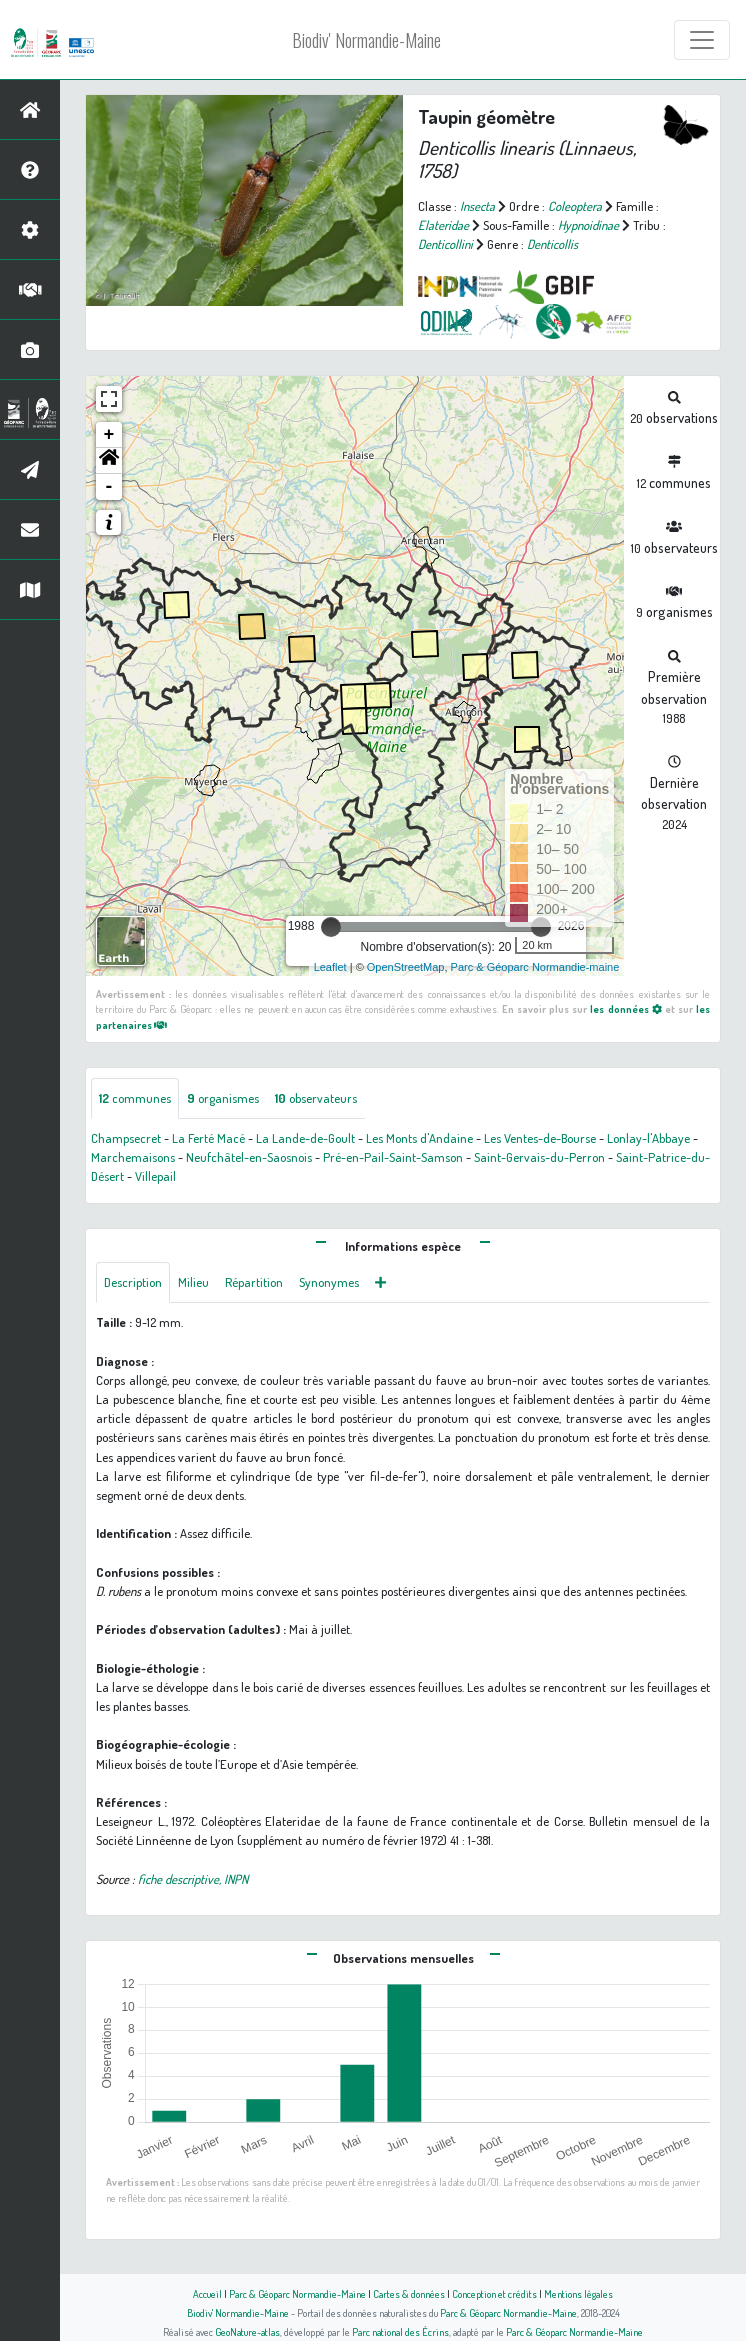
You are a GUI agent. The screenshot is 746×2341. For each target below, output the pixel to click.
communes (135, 1098)
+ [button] (109, 435)
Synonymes (329, 1282)
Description (133, 1282)
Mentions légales (578, 2293)
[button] (109, 461)
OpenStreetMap (406, 967)
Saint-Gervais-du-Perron (539, 1157)
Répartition (254, 1282)
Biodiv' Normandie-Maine (366, 40)
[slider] (331, 927)
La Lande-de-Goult (305, 1138)
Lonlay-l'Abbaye (648, 1138)
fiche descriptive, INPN (193, 1879)
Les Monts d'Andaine (419, 1138)
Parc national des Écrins (400, 2331)
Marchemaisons (133, 1157)
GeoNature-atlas (247, 2331)
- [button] (109, 487)
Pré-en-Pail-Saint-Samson (393, 1157)
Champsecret (126, 1138)
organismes (223, 1098)
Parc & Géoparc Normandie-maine (535, 967)
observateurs (316, 1098)
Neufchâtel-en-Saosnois (249, 1157)
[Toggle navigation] (702, 40)
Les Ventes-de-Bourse (540, 1138)
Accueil (207, 2293)
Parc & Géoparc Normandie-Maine (297, 2293)
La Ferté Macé (208, 1138)
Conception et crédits (494, 2293)
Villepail (155, 1176)
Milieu (193, 1282)
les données (625, 1008)
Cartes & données (409, 2293)
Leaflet (330, 967)
